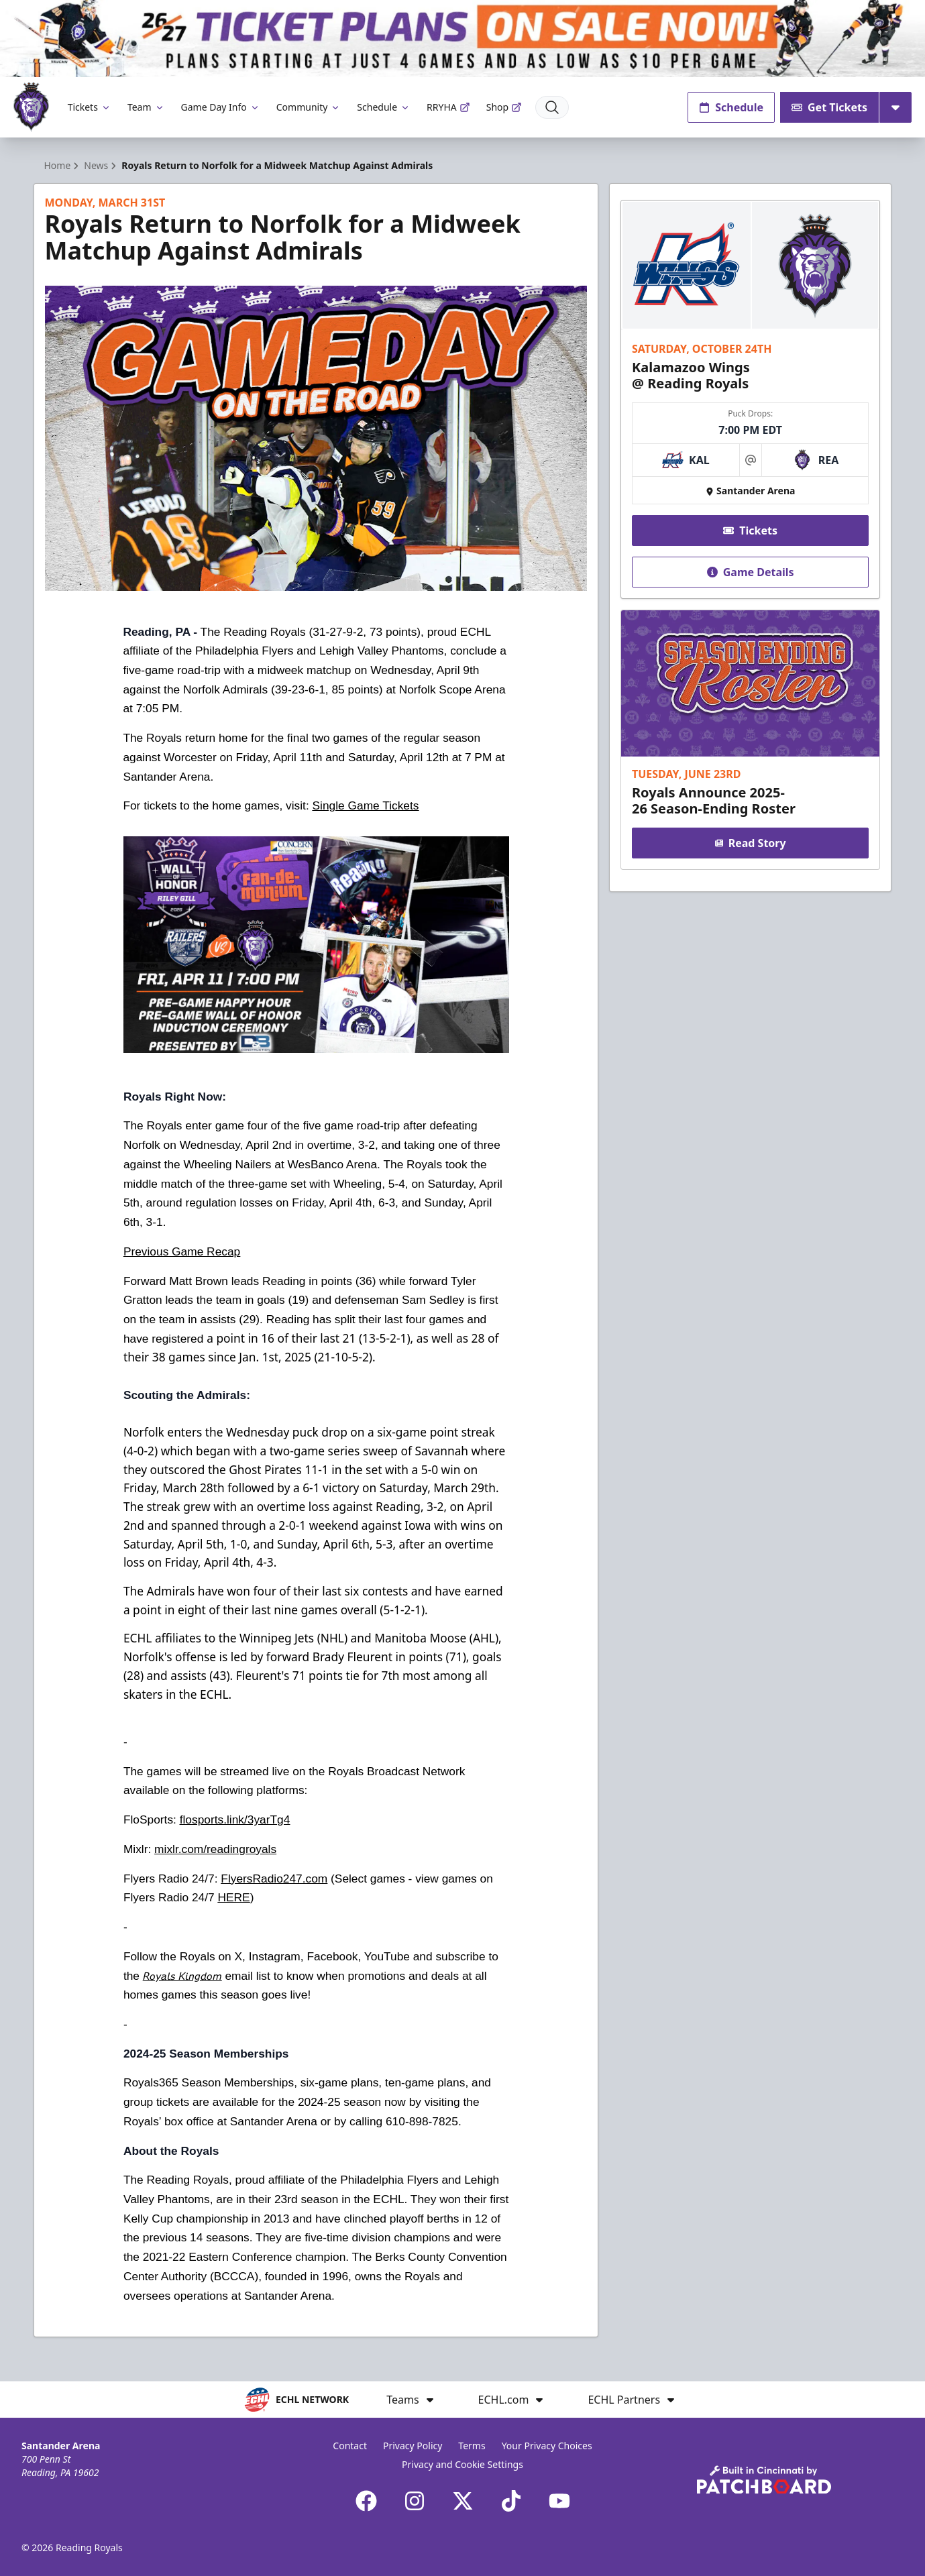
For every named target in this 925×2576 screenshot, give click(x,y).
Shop (504, 107)
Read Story (750, 843)
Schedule (384, 107)
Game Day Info (220, 107)
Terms (471, 2445)
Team (146, 107)
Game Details (750, 572)
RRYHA (448, 107)
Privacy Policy (412, 2445)
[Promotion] (462, 38)
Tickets (89, 107)
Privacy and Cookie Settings (462, 2464)
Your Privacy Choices (547, 2445)
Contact (350, 2445)
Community (308, 107)
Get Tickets (829, 107)
